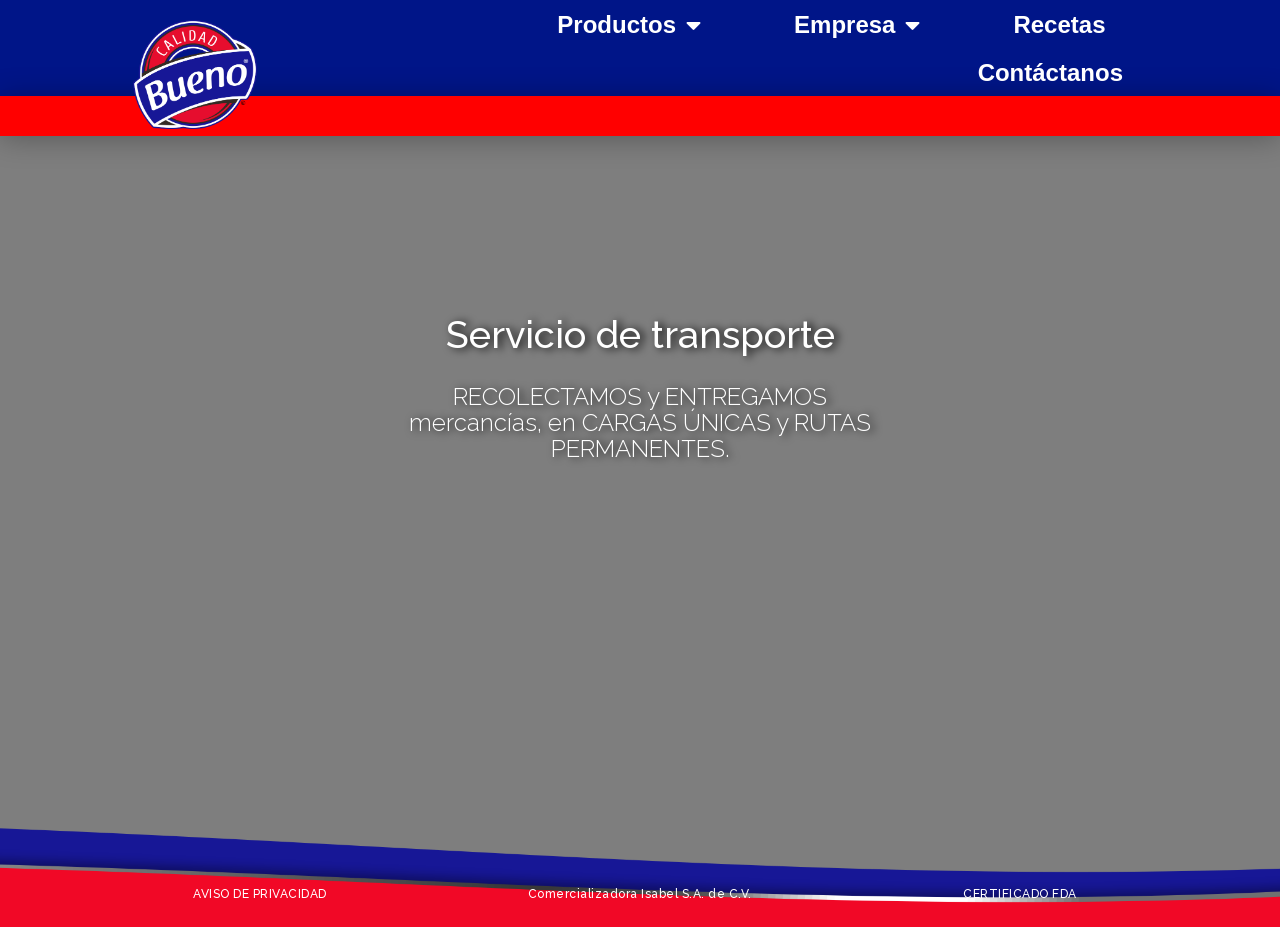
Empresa (857, 25)
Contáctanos (1050, 72)
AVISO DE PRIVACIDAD (260, 894)
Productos (629, 25)
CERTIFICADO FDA (1020, 894)
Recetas (1059, 24)
